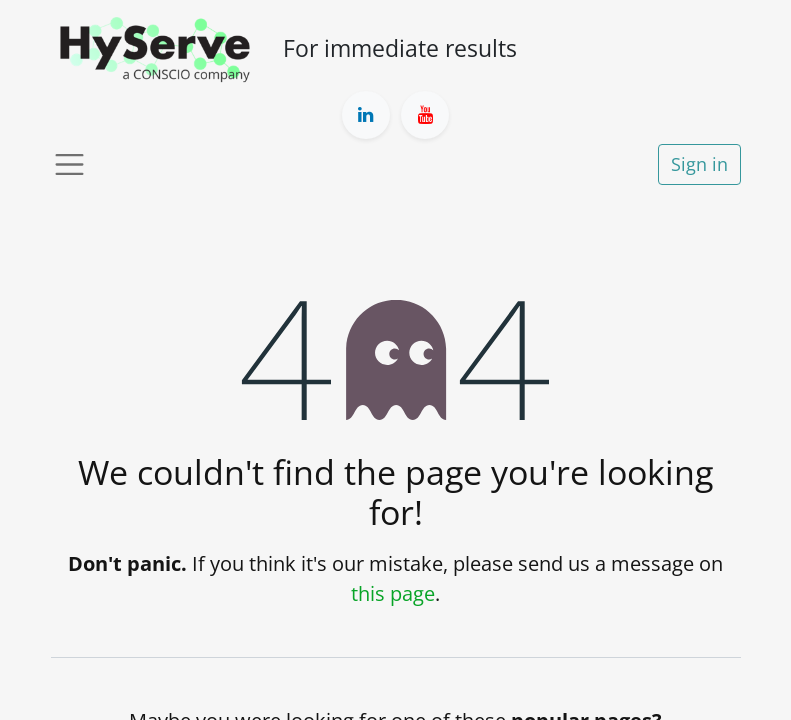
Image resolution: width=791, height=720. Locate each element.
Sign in (699, 164)
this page (393, 593)
